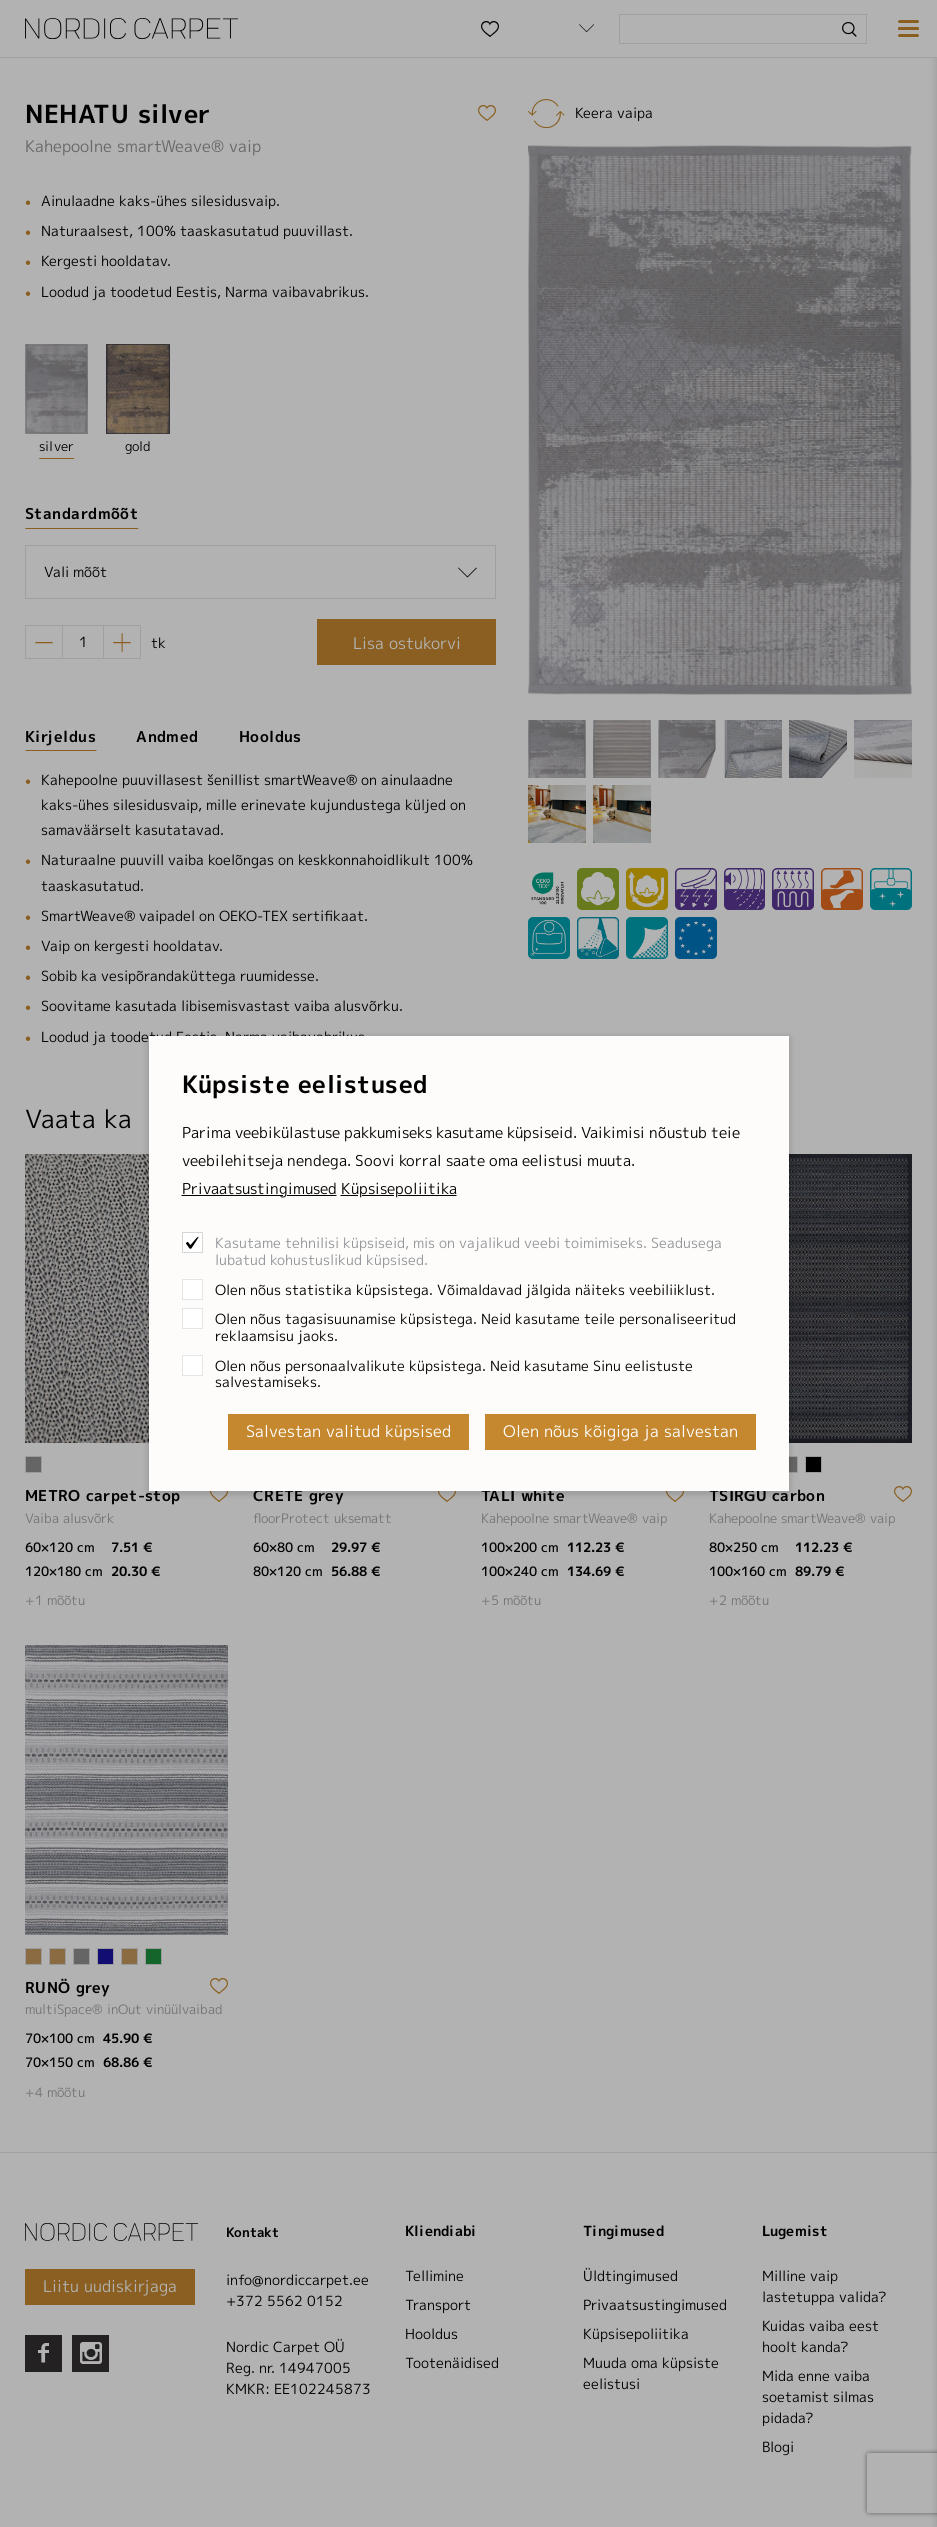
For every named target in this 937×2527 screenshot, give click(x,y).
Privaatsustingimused (259, 1188)
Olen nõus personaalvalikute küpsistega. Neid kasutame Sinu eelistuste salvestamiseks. (454, 1374)
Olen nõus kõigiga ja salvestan (620, 1431)
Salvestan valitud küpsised (348, 1431)
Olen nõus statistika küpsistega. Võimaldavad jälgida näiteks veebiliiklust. (465, 1289)
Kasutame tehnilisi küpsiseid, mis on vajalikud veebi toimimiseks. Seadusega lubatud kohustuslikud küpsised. (468, 1251)
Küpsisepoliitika (399, 1188)
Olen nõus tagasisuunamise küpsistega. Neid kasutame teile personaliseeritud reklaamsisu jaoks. (475, 1327)
